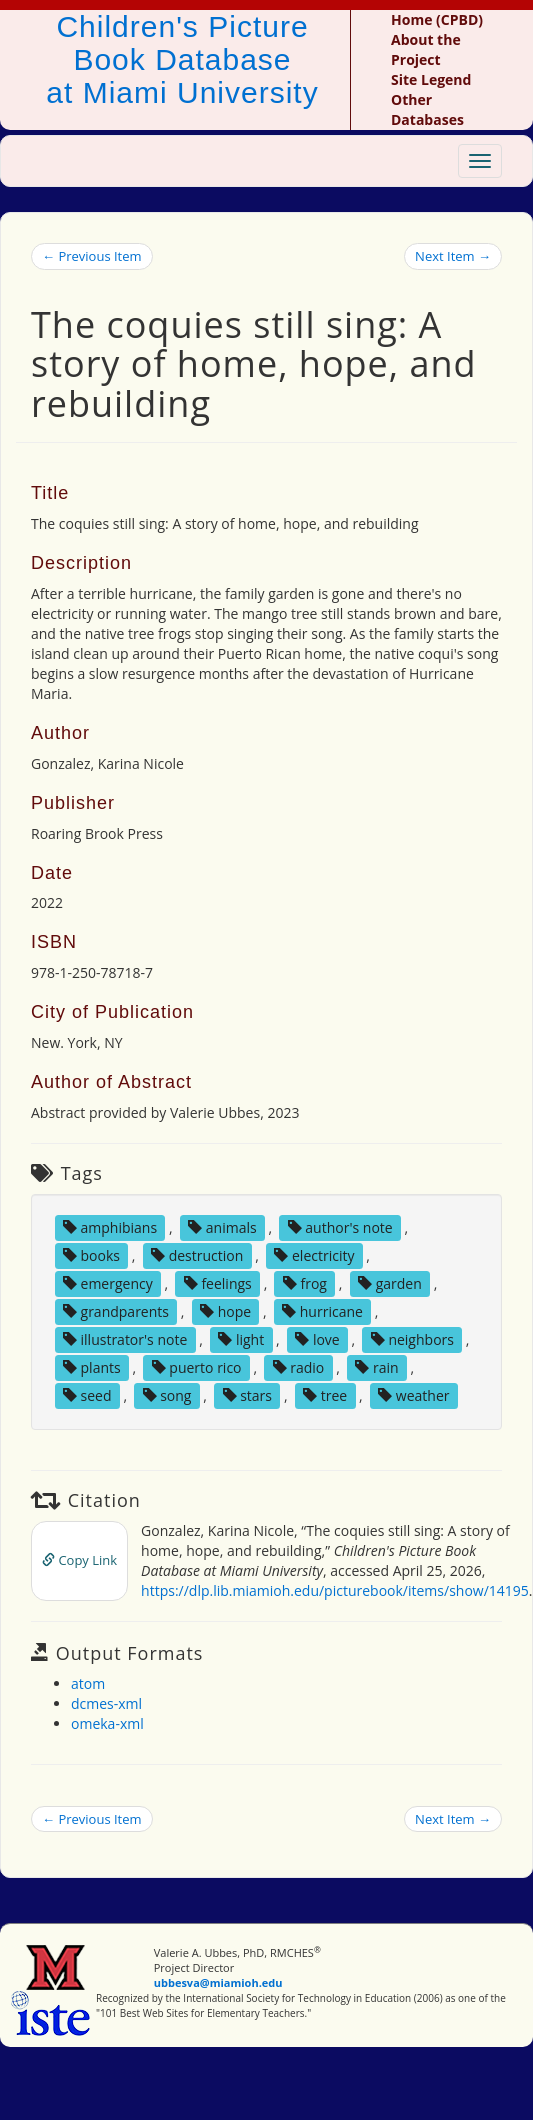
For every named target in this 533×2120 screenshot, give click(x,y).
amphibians (110, 1227)
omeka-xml (107, 1723)
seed (87, 1395)
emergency (108, 1283)
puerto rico (197, 1367)
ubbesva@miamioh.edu (218, 1982)
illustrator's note (125, 1339)
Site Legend (431, 79)
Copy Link (79, 1560)
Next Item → (453, 256)
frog (305, 1283)
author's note (340, 1227)
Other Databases (427, 109)
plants (92, 1367)
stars (247, 1395)
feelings (218, 1283)
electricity (314, 1255)
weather (413, 1395)
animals (222, 1227)
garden (390, 1283)
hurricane (322, 1311)
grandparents (116, 1311)
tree (325, 1395)
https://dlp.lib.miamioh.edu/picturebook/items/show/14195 (335, 1590)
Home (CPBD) (437, 19)
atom (88, 1683)
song (167, 1395)
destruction (197, 1255)
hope (225, 1311)
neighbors (412, 1339)
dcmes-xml (106, 1703)
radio (299, 1367)
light (241, 1339)
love (317, 1339)
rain (376, 1367)
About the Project (426, 49)
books (91, 1255)
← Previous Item (92, 256)
